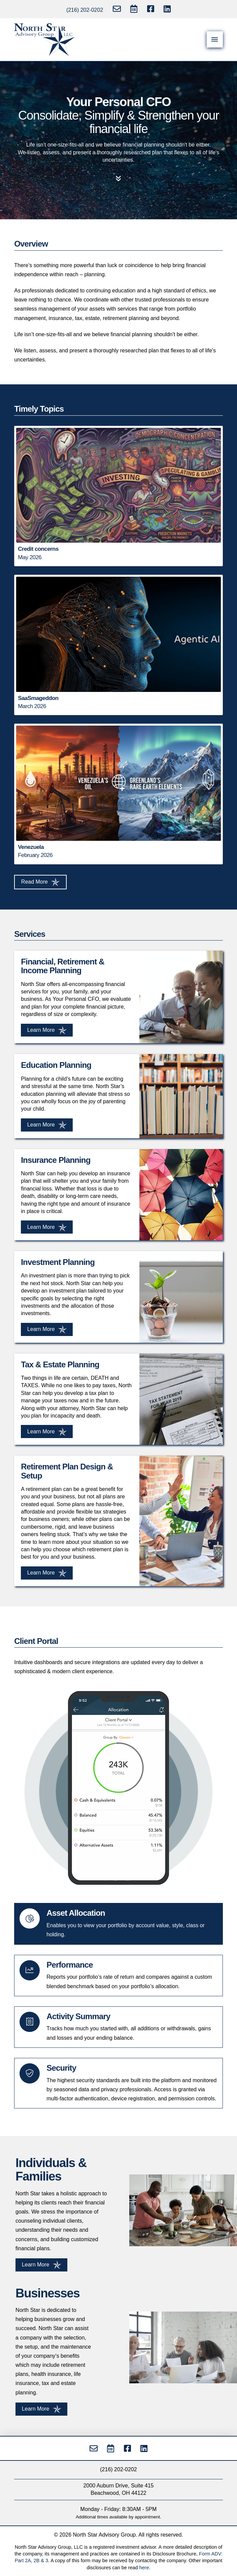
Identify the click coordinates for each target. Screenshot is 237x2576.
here (144, 2567)
